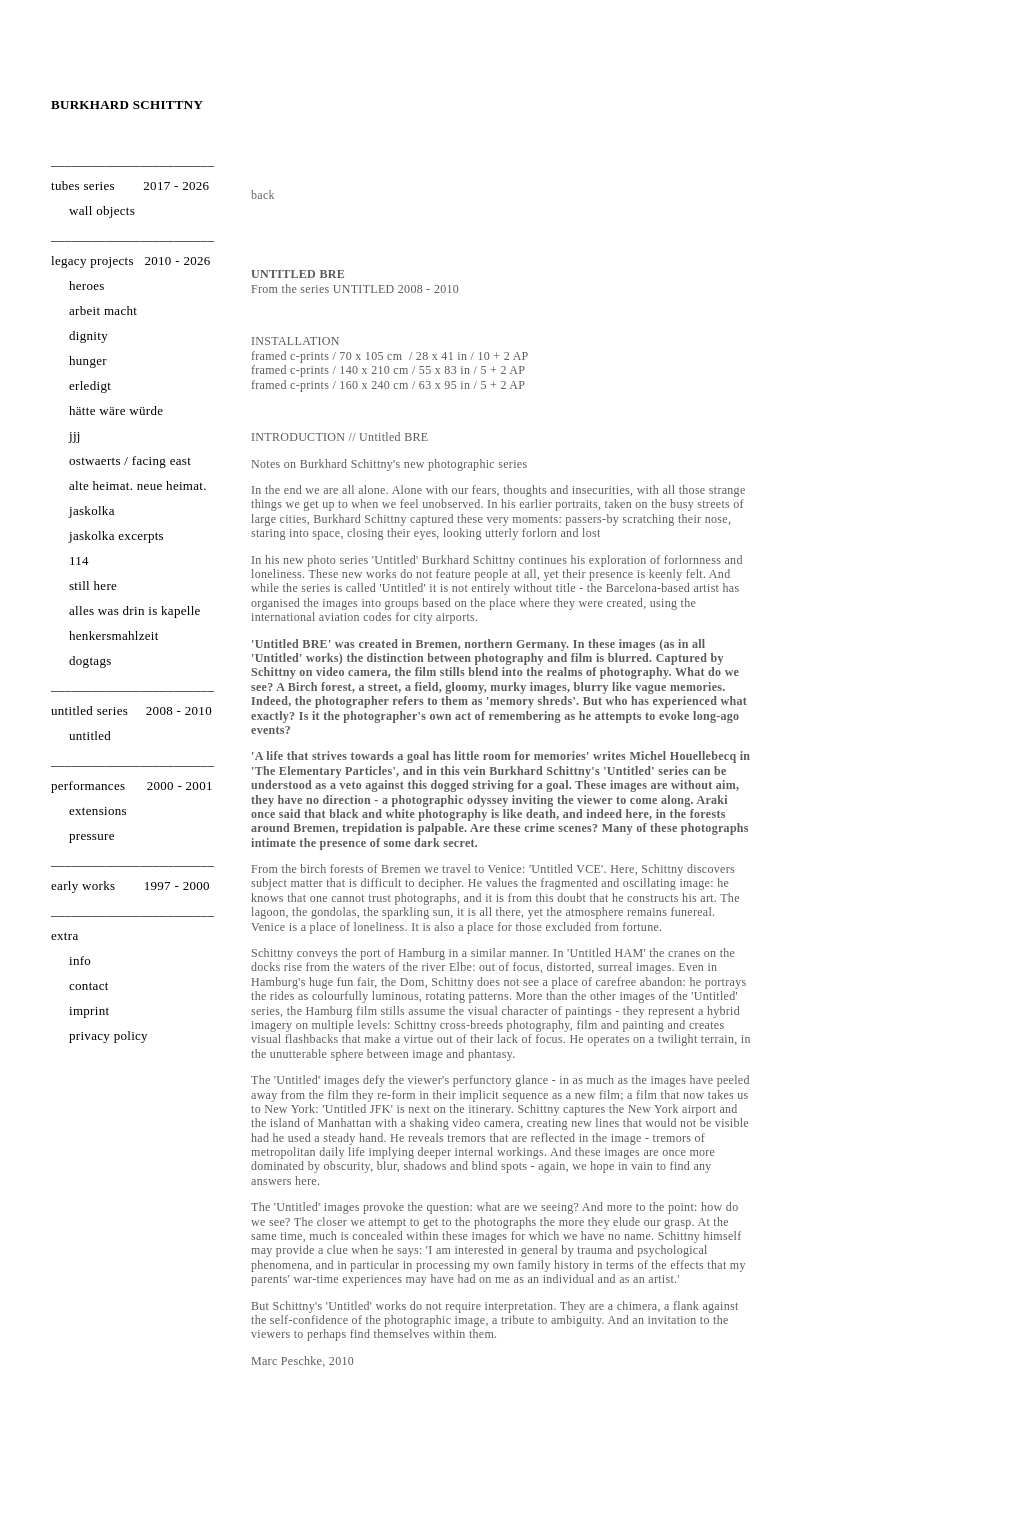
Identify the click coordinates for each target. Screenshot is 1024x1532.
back (263, 195)
